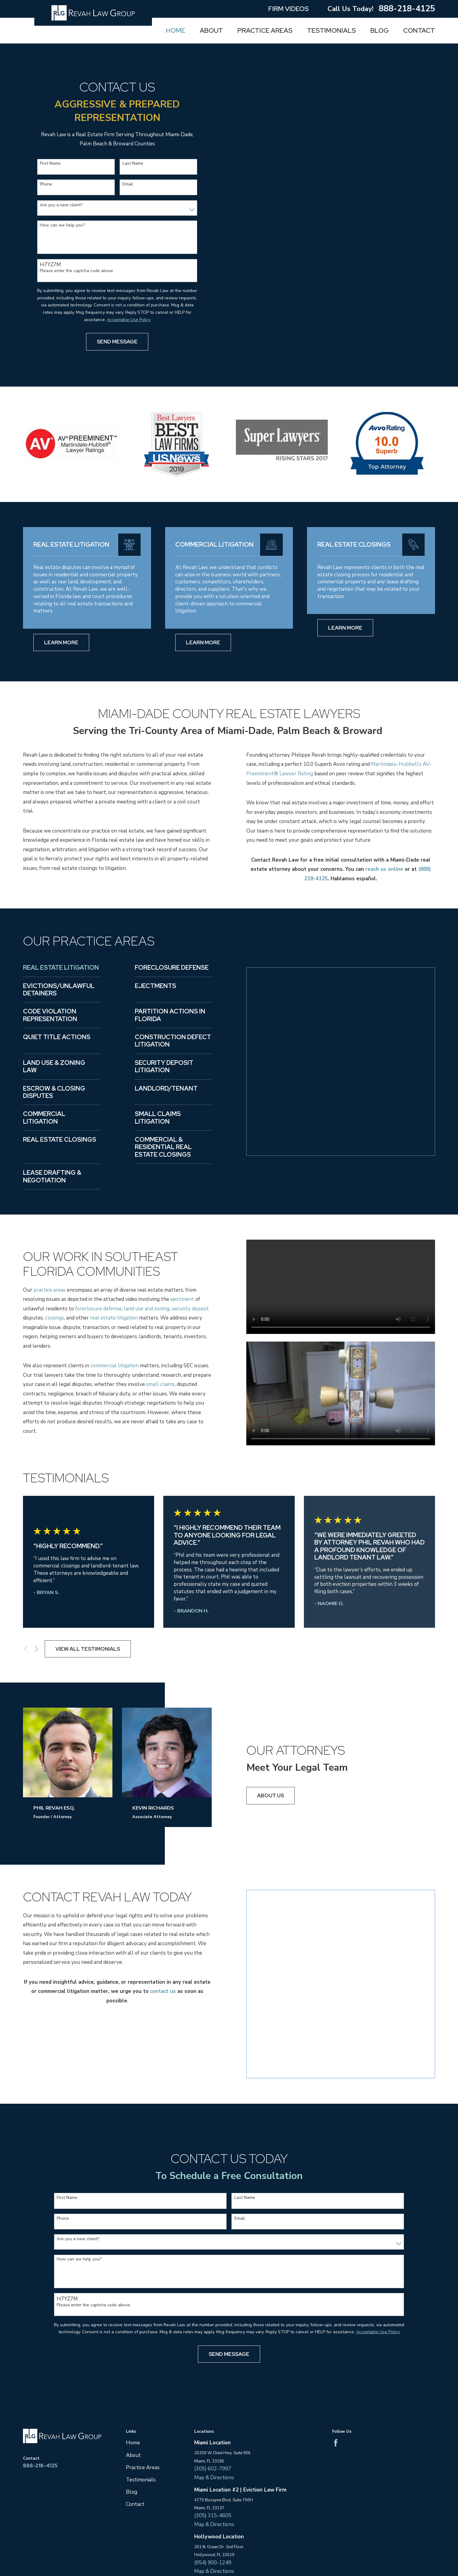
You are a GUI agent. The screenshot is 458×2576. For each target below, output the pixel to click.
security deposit (190, 1308)
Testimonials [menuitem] (331, 30)
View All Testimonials (87, 1649)
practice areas (49, 1290)
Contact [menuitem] (419, 30)
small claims (160, 1384)
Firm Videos (288, 8)
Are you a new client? (61, 205)
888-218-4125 (407, 9)
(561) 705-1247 (212, 2536)
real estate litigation (114, 1317)
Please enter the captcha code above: (77, 271)
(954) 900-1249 (212, 2489)
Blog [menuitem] (379, 30)
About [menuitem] (211, 30)
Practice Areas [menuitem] (265, 30)
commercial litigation (114, 1365)
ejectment (182, 1299)
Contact (135, 2431)
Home (133, 2369)
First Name (50, 163)
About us (270, 1795)
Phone (46, 184)
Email (128, 184)
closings (54, 1317)
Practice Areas (143, 2394)
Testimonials (141, 2406)
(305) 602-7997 (212, 2395)
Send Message (117, 341)
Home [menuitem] (175, 30)
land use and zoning (146, 1308)
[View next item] (37, 1649)
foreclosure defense (98, 1308)
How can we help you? (62, 225)
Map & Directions (214, 2404)
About (133, 2382)
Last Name (133, 163)
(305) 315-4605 (212, 2442)
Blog (131, 2419)
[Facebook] (335, 2370)
